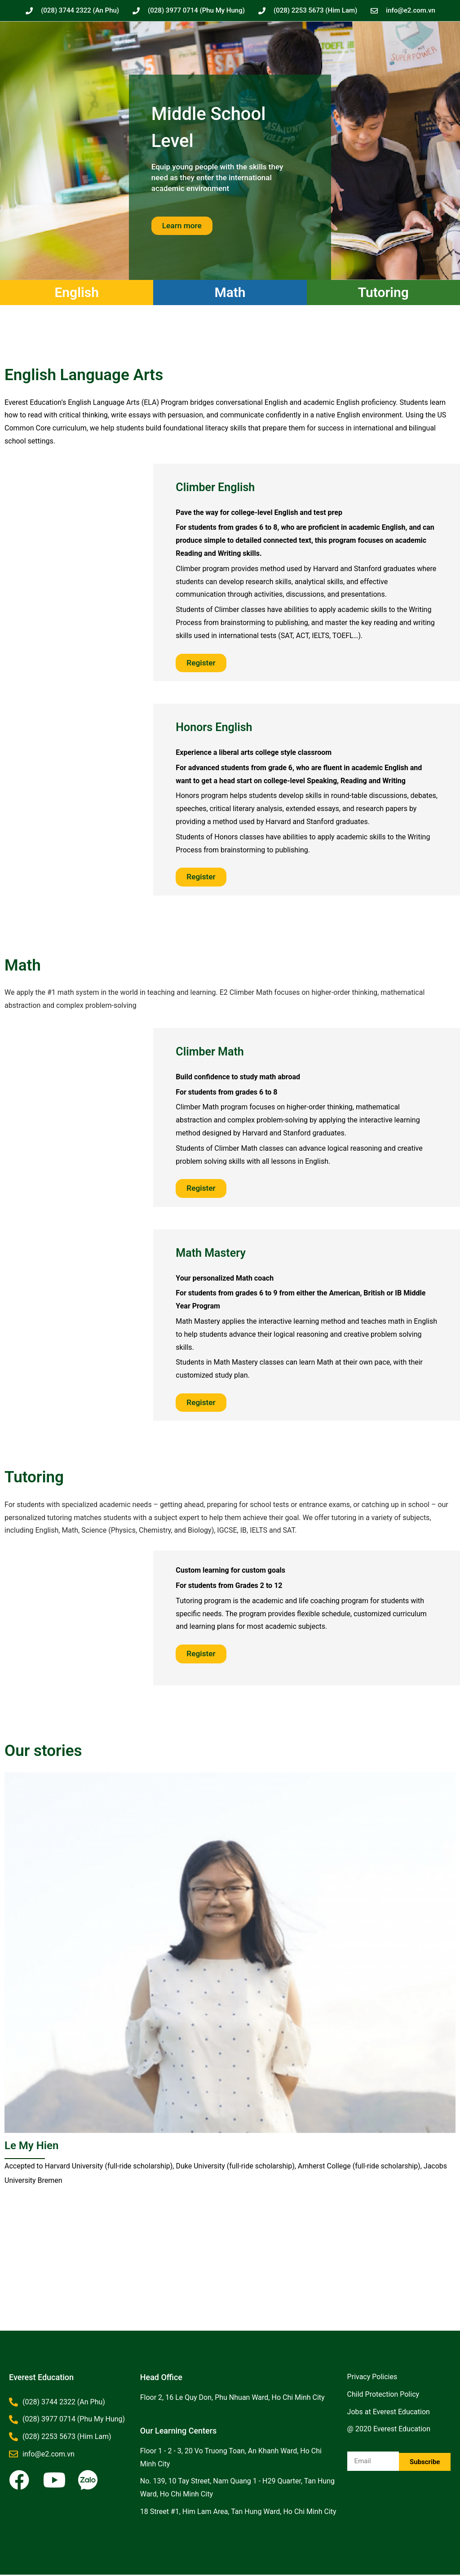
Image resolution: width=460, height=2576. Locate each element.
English (76, 292)
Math (229, 292)
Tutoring (383, 292)
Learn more (182, 225)
